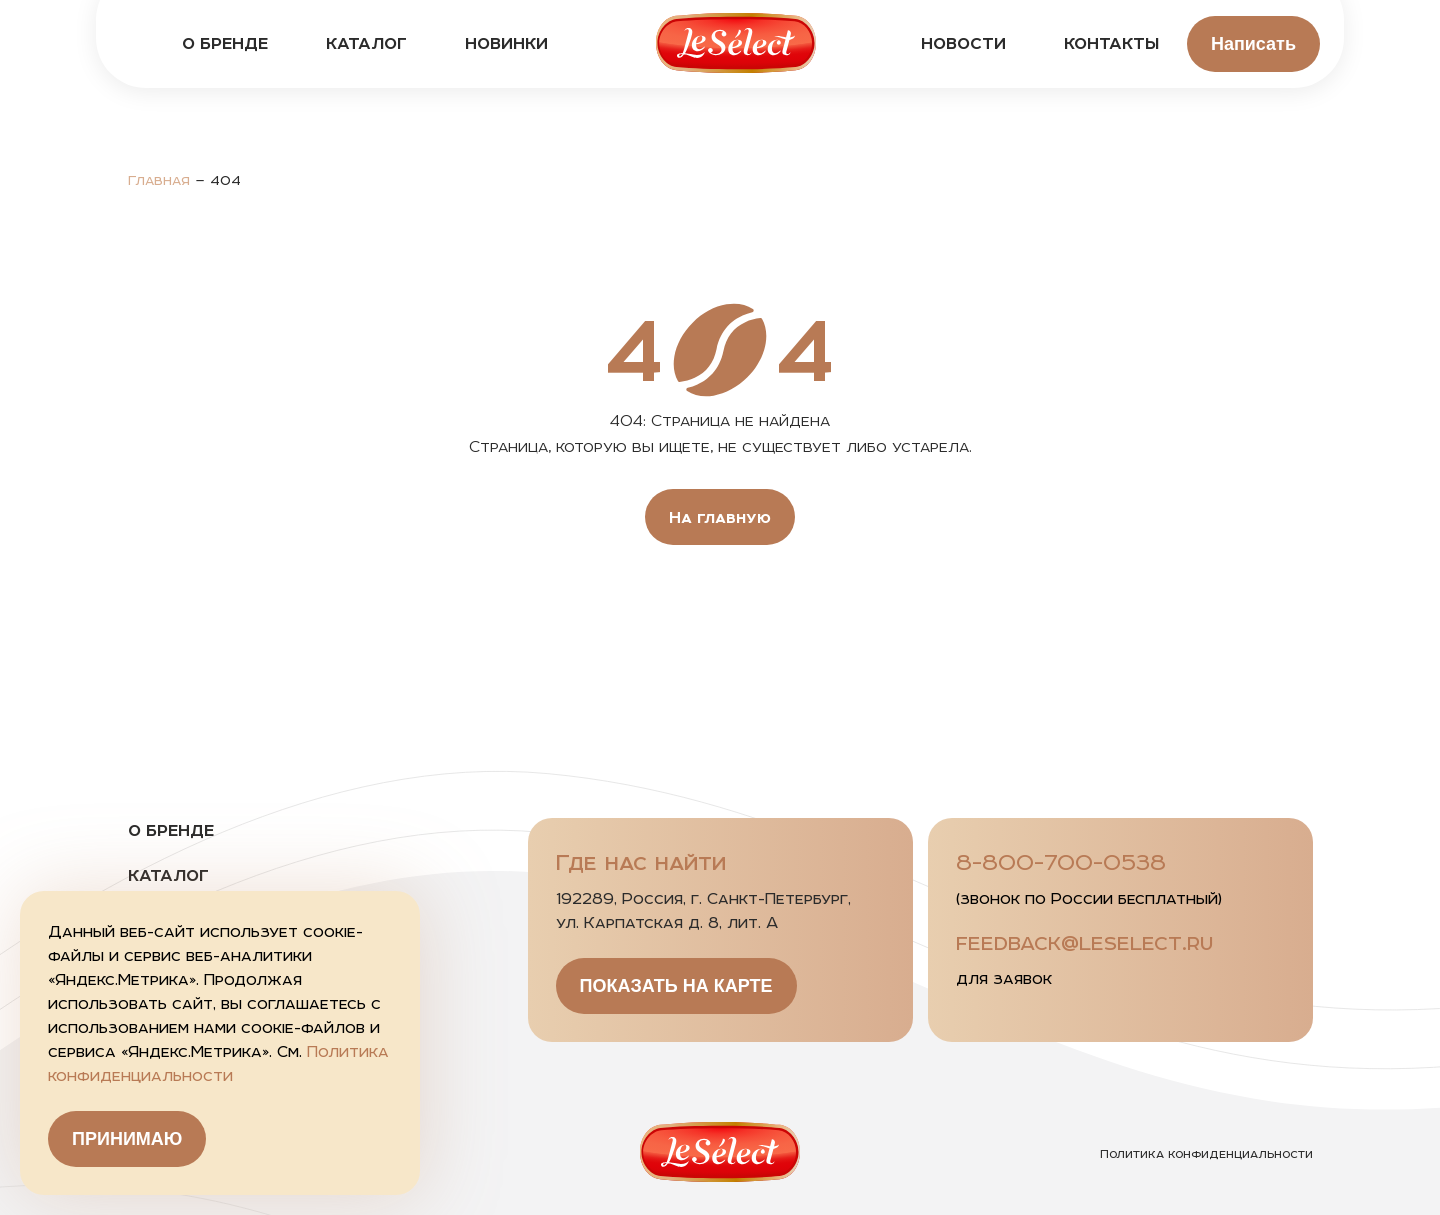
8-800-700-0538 (1061, 862)
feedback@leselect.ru (1084, 942)
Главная (159, 180)
